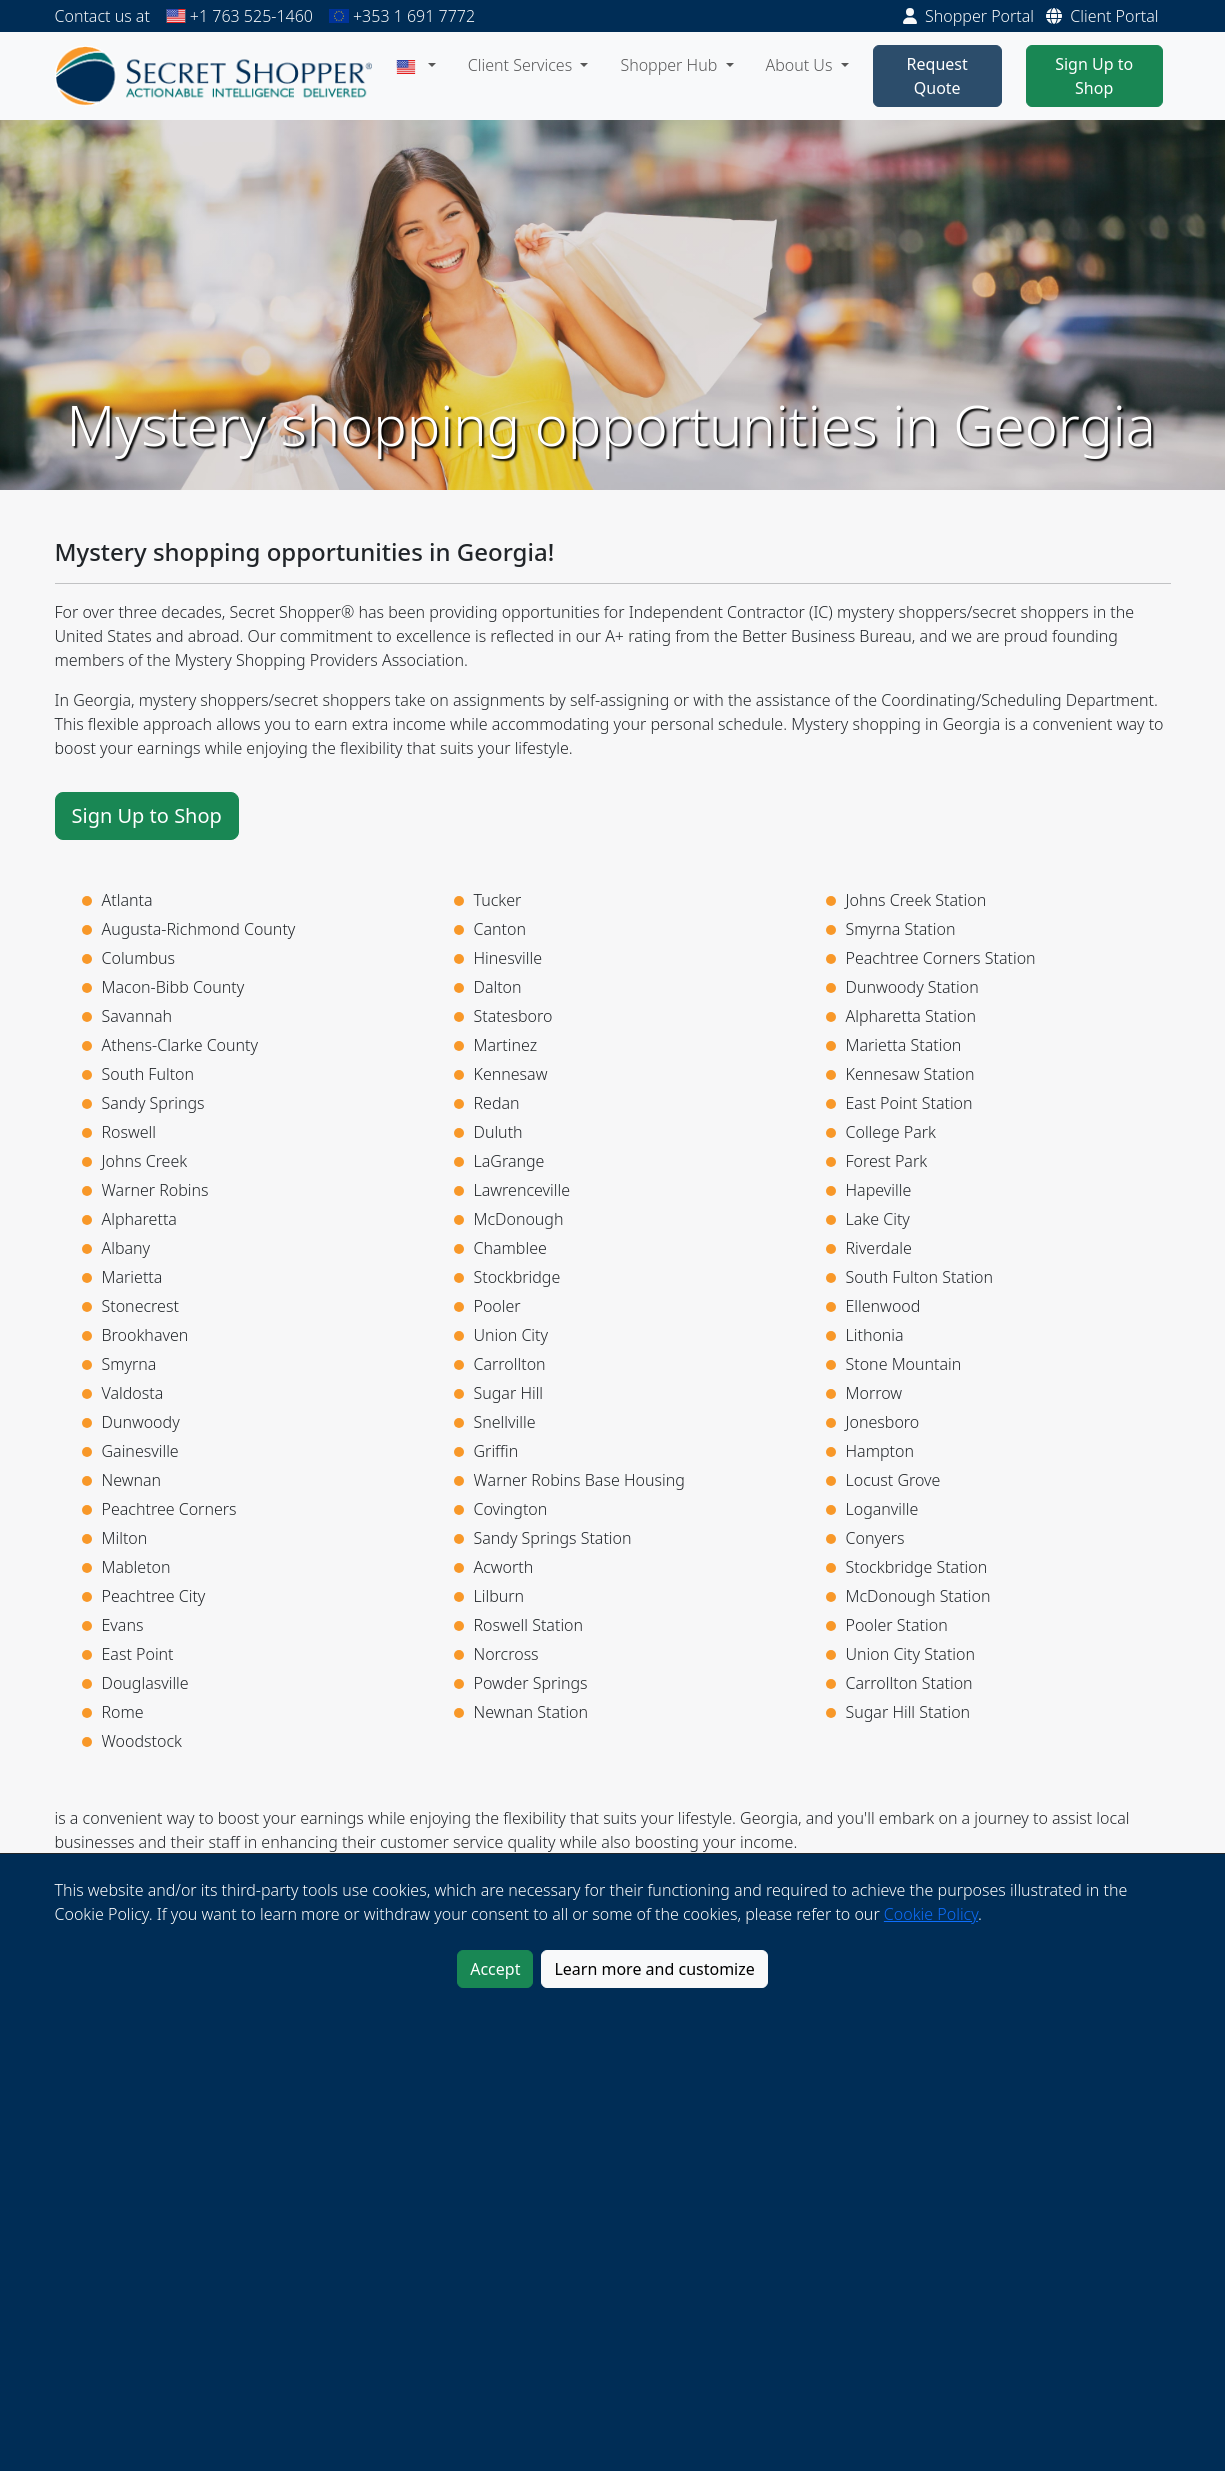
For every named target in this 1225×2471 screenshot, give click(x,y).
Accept (495, 1969)
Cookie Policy (931, 1914)
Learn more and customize (654, 1969)
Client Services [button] (522, 65)
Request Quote (937, 76)
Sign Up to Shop (1094, 76)
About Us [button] (801, 65)
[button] (416, 65)
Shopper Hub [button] (670, 65)
